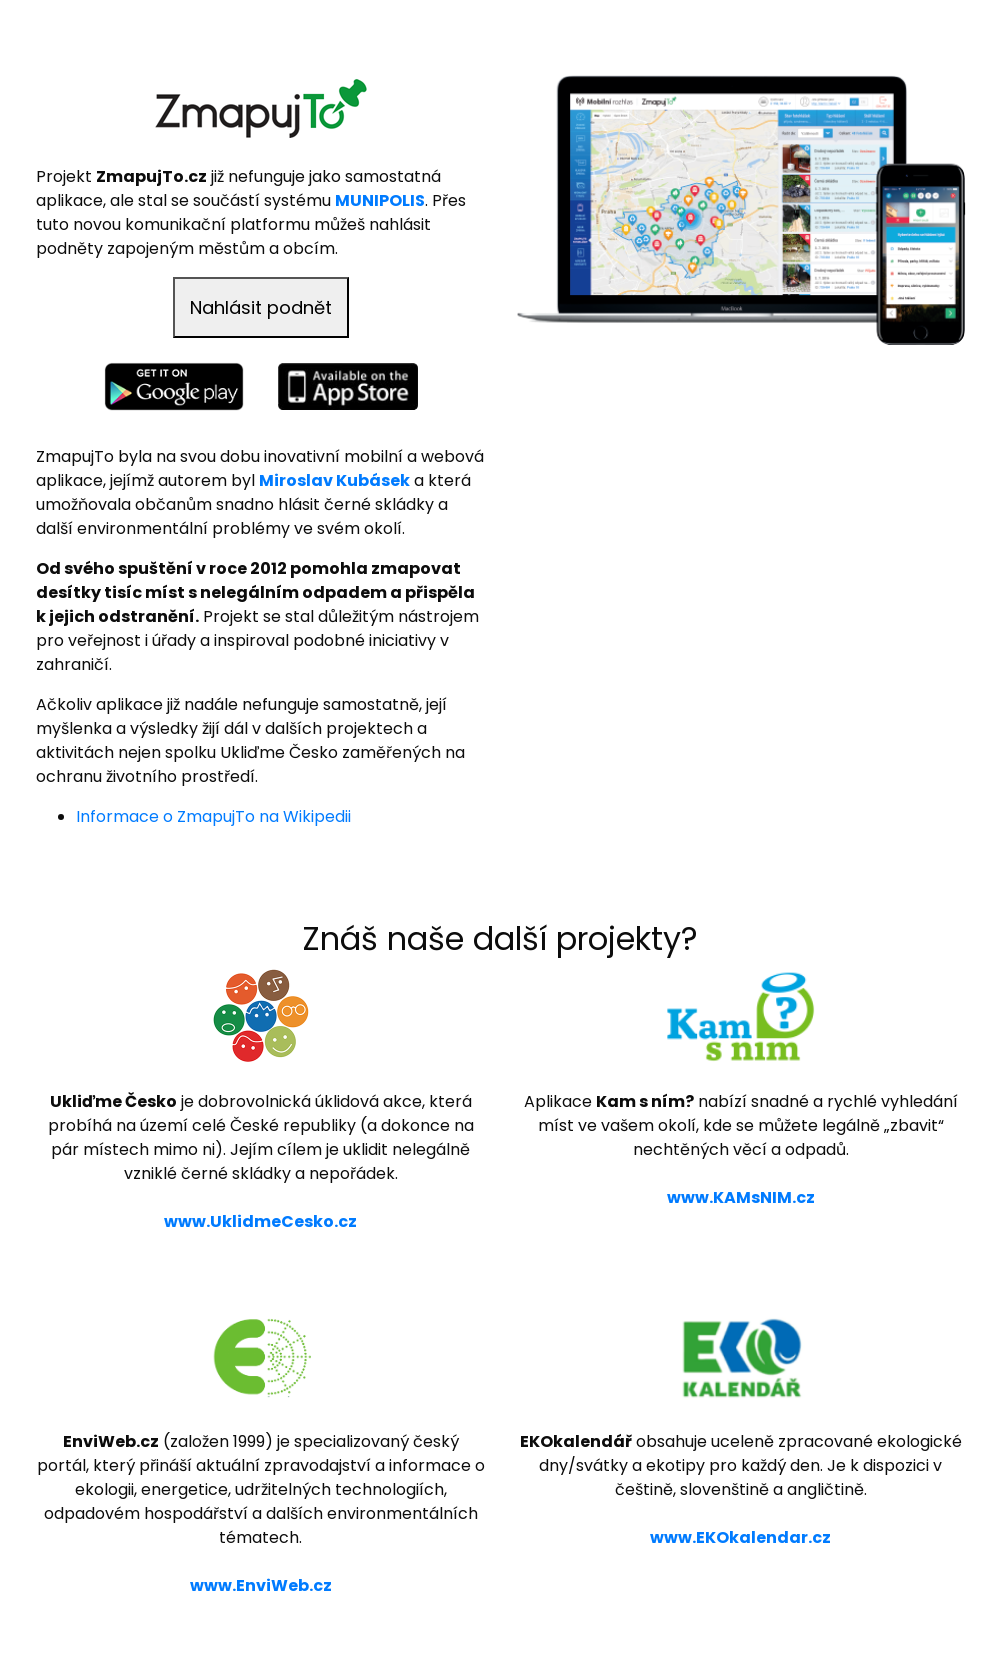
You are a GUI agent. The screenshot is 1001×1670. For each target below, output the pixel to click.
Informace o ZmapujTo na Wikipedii (213, 816)
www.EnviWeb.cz (261, 1585)
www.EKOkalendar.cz (740, 1537)
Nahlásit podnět (261, 307)
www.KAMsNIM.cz (741, 1197)
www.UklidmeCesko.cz (260, 1221)
